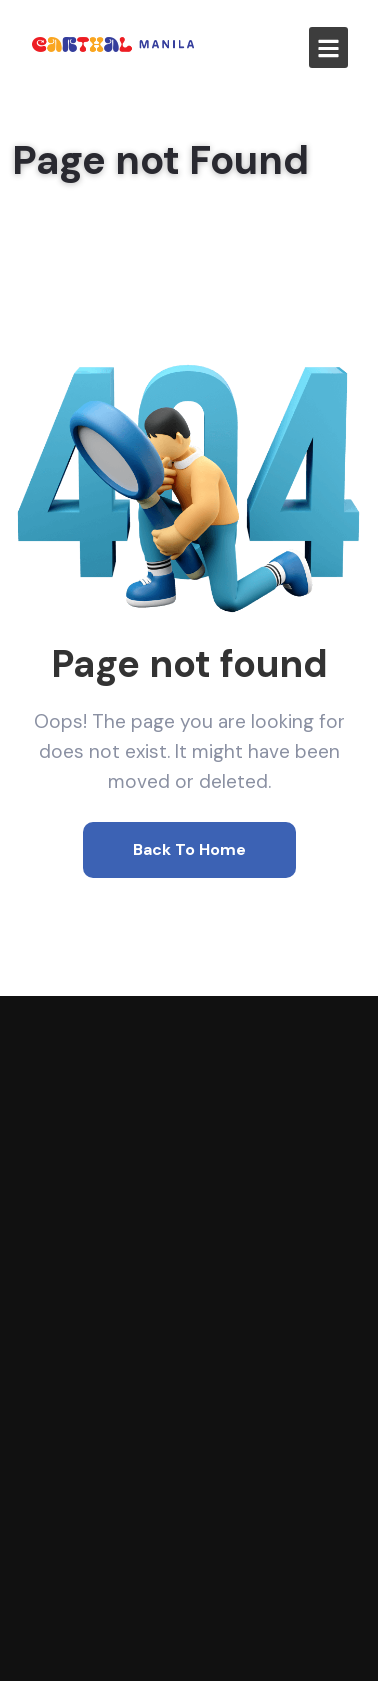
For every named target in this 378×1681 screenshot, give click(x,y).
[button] (328, 47)
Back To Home (189, 849)
